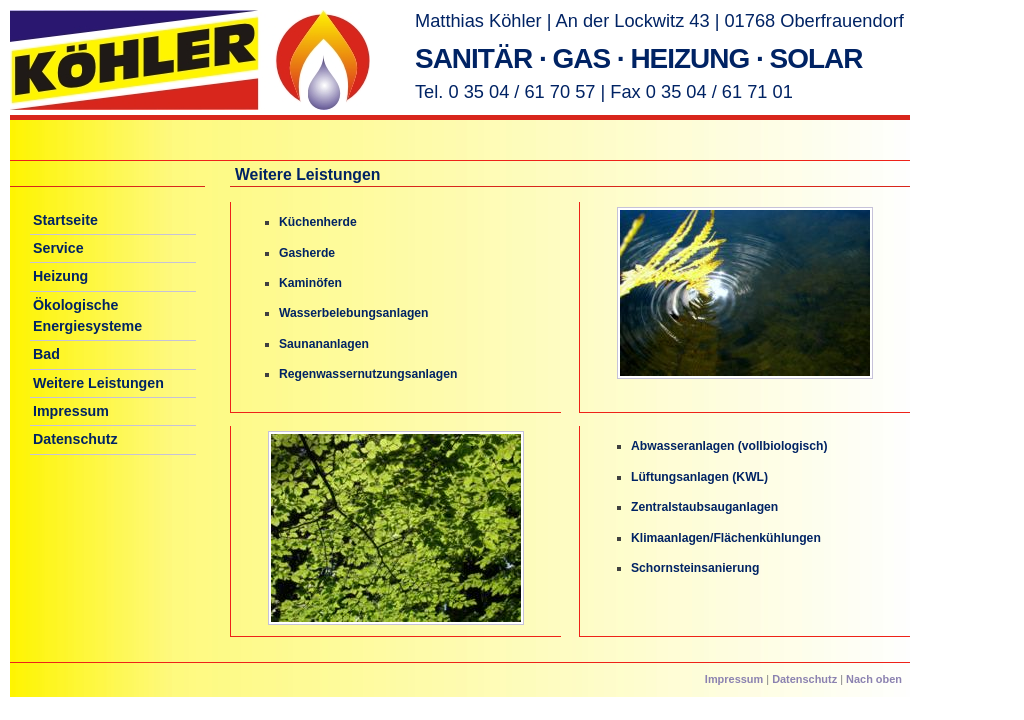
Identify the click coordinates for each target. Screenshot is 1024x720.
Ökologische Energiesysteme (87, 315)
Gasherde (307, 253)
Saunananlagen (324, 344)
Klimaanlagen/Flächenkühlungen (726, 538)
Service (58, 248)
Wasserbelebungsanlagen (354, 313)
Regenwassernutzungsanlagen (368, 374)
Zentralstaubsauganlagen (704, 507)
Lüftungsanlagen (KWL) (699, 477)
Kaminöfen (310, 283)
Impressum (71, 411)
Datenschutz (75, 439)
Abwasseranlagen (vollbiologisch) (729, 446)
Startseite (65, 220)
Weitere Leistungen (98, 383)
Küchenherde (318, 222)
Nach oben (874, 679)
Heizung (60, 276)
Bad (46, 354)
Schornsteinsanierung (695, 568)
